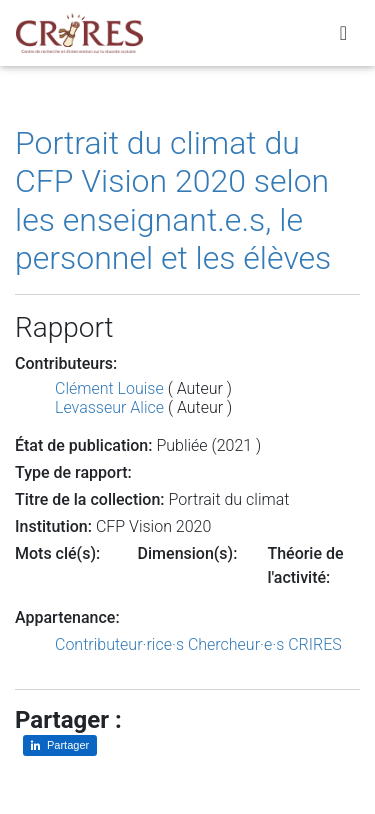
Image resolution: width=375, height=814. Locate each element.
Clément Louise (109, 388)
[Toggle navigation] (343, 33)
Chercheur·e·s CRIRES (265, 644)
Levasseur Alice (109, 407)
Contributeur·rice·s (119, 644)
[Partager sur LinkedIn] (60, 745)
